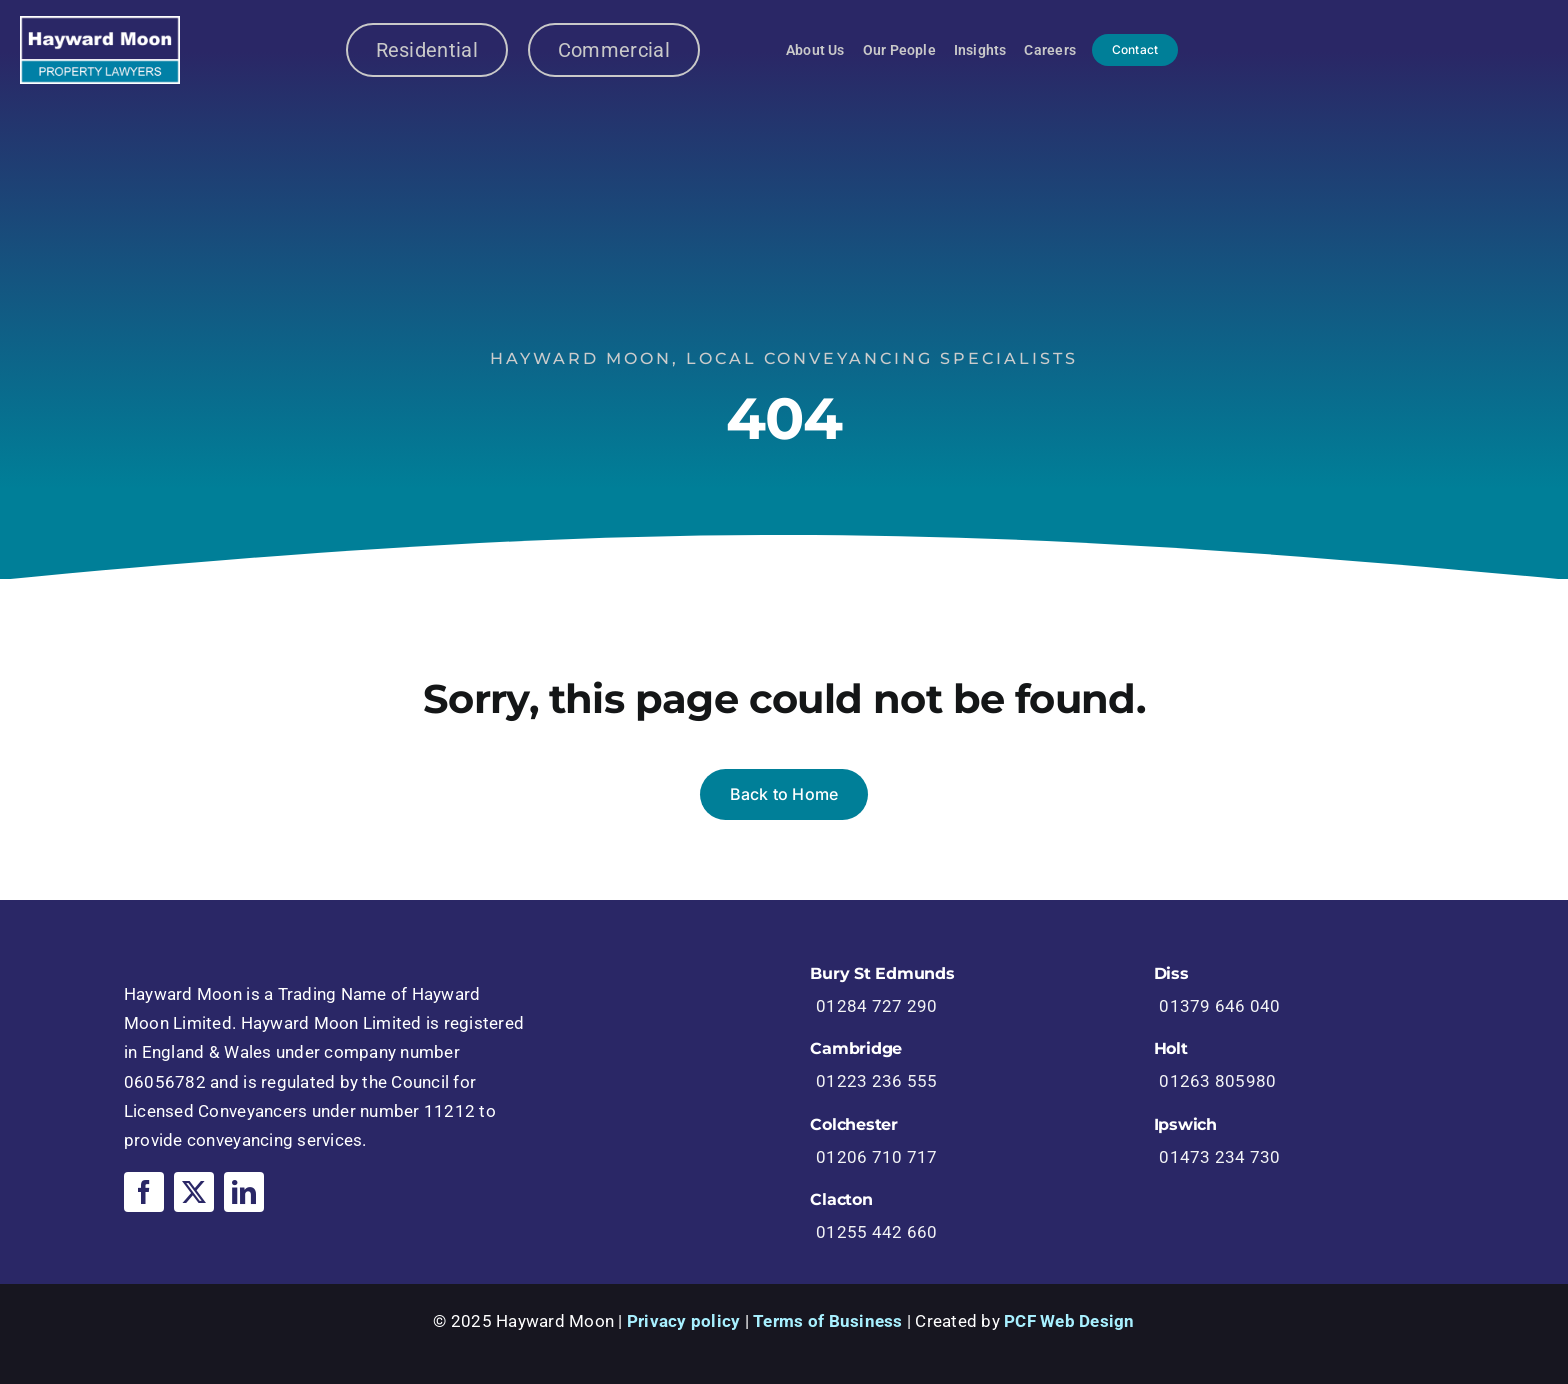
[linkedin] (244, 1192)
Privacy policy (684, 1321)
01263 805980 (1217, 1081)
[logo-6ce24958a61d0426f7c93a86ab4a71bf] (100, 24)
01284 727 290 (876, 1006)
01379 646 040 (1219, 1006)
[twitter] (194, 1192)
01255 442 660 (876, 1232)
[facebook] (144, 1192)
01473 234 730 (1219, 1157)
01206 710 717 (876, 1157)
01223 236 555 (876, 1081)
